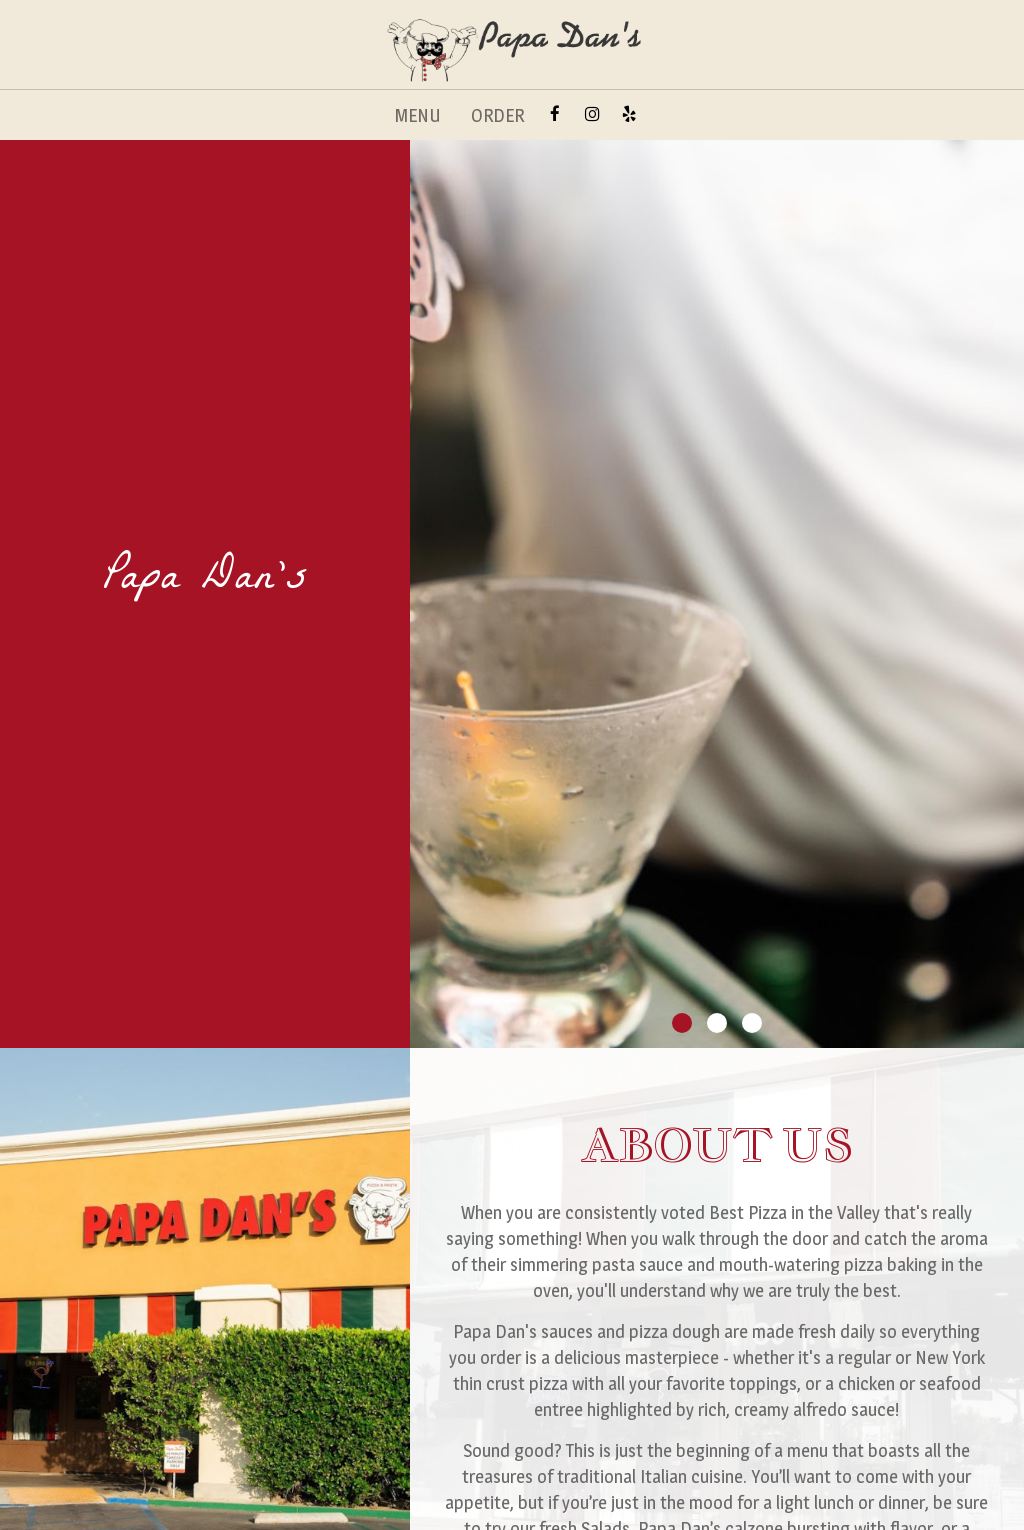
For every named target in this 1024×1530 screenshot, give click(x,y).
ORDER (497, 115)
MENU (418, 115)
